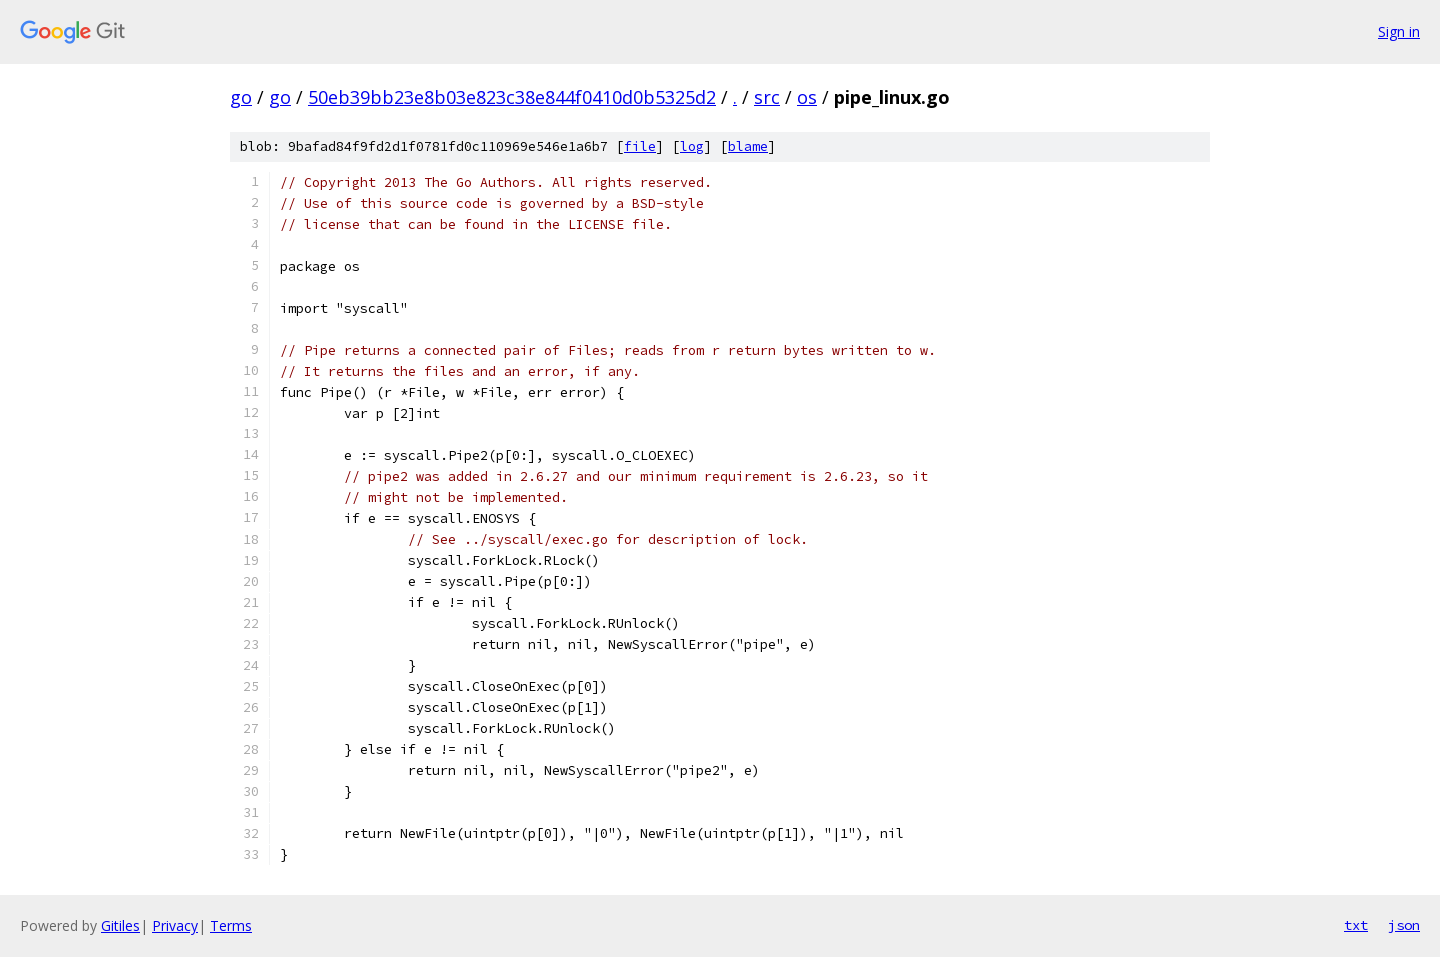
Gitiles (120, 925)
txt (1356, 925)
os (807, 97)
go (241, 97)
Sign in (1399, 31)
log (692, 146)
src (767, 97)
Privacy (175, 925)
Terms (231, 925)
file (640, 146)
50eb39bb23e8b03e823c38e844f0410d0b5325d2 (512, 97)
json (1404, 925)
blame (748, 146)
